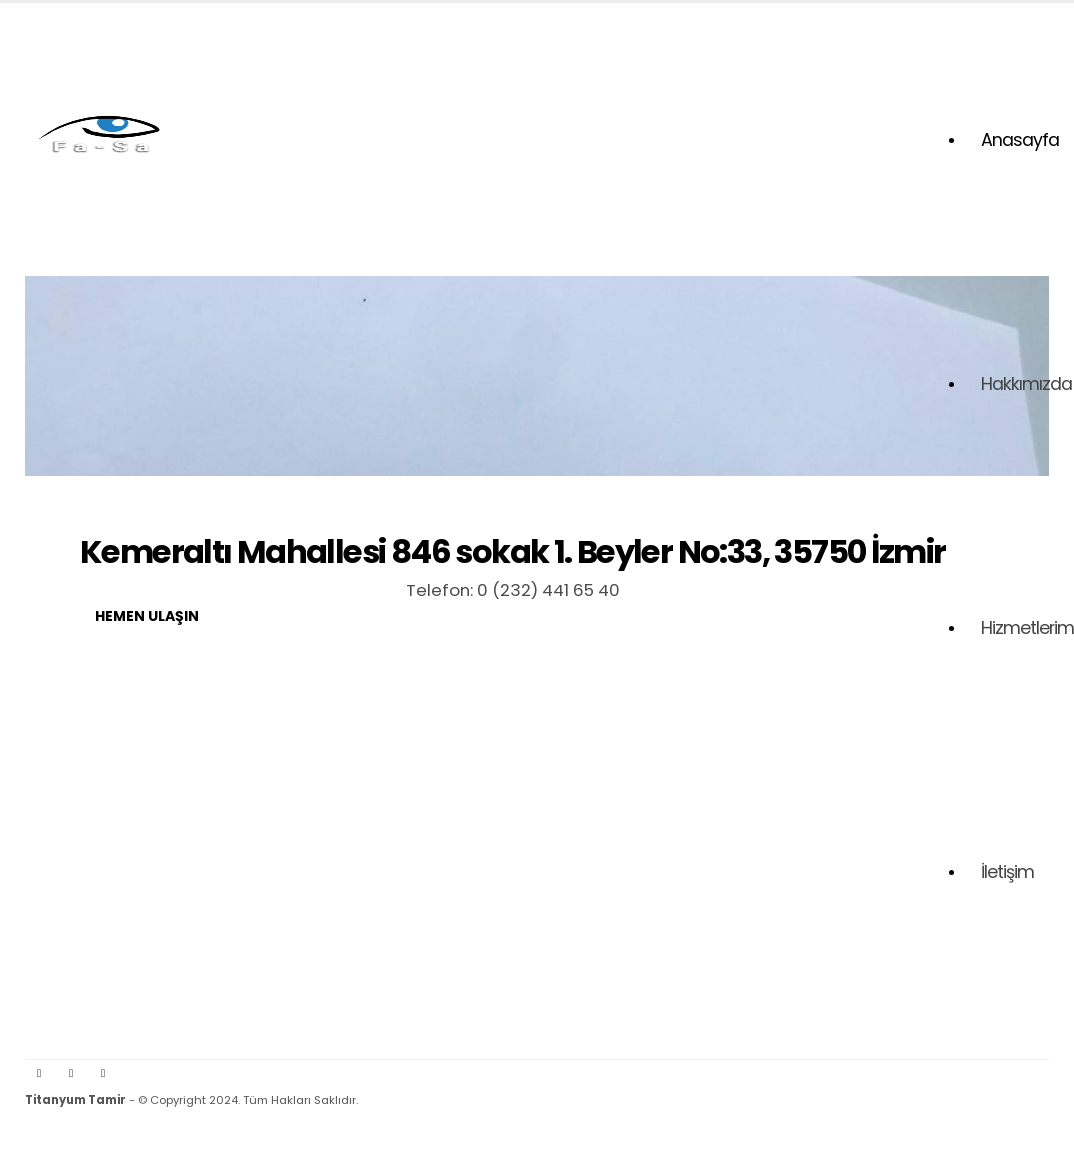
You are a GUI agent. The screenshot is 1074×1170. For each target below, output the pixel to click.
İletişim (1007, 872)
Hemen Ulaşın (147, 616)
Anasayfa (1020, 140)
